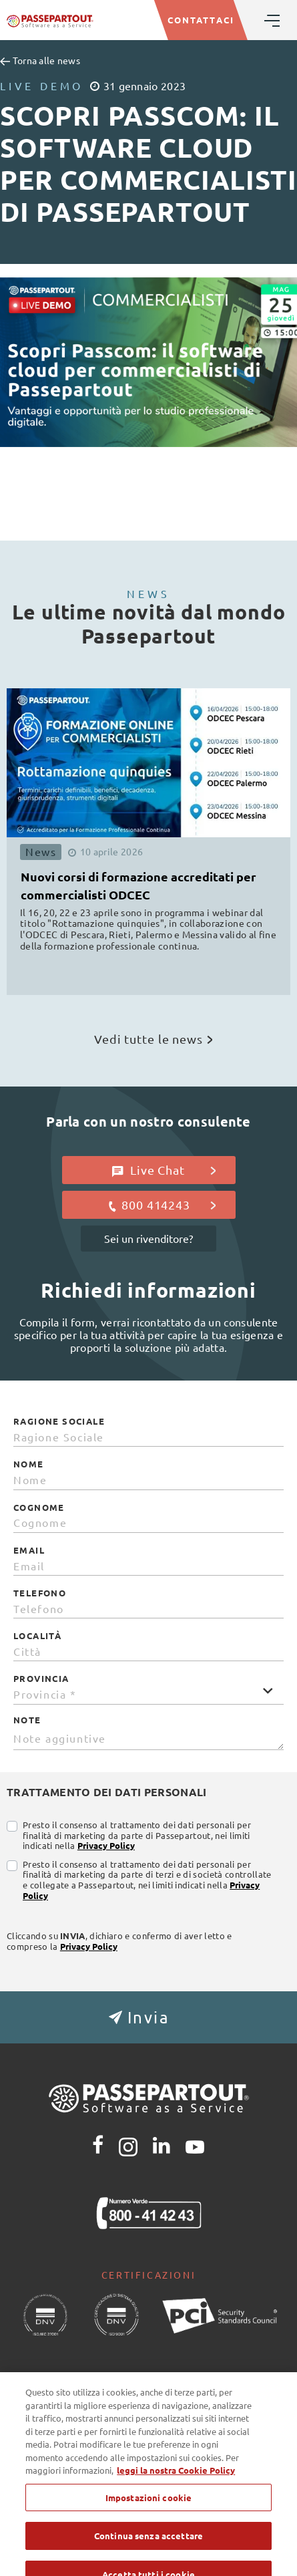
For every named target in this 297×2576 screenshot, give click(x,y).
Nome (28, 1464)
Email (29, 1550)
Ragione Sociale (59, 1421)
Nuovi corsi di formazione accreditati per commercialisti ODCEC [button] (138, 885)
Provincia (41, 1678)
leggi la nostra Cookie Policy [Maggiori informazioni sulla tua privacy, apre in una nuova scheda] (176, 2504)
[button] (148, 2017)
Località (37, 1635)
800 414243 (161, 1204)
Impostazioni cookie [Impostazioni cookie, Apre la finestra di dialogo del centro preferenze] (148, 2531)
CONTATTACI (201, 19)
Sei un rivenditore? (148, 1238)
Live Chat (164, 1170)
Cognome (39, 1507)
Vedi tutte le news (153, 1039)
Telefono (39, 1593)
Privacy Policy (106, 1845)
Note (27, 1720)
